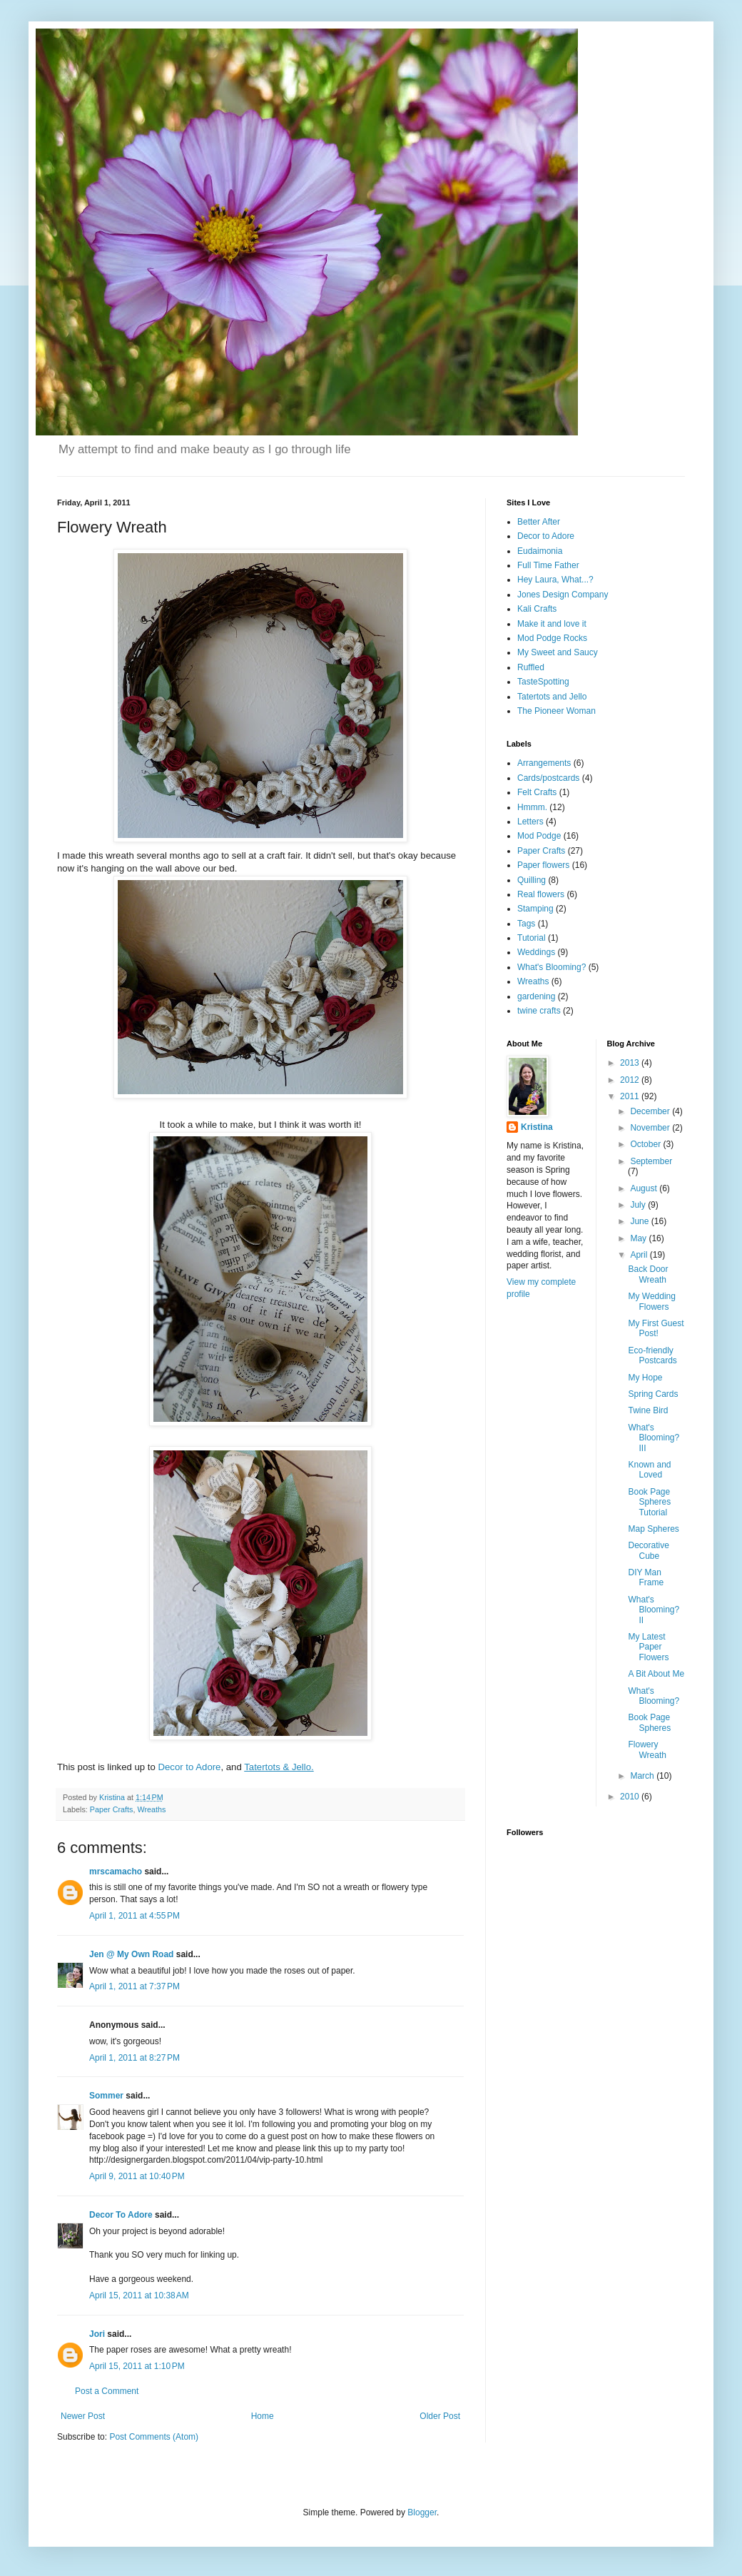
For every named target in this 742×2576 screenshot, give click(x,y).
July (639, 1205)
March (643, 1776)
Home (262, 2416)
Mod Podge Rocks (552, 638)
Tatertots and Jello (551, 697)
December (651, 1111)
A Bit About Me (656, 1674)
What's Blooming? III (653, 1438)
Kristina (537, 1127)
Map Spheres (653, 1529)
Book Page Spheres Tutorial (649, 1502)
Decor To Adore (121, 2215)
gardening (536, 996)
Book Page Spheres (649, 1722)
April (639, 1255)
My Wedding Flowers (651, 1301)
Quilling (531, 880)
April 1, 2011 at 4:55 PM (134, 1916)
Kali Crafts (536, 609)
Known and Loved (649, 1470)
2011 (630, 1096)
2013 (630, 1063)
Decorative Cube (648, 1550)
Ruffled (530, 667)
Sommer (106, 2096)
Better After (538, 522)
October (646, 1144)
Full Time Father (548, 565)
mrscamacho (115, 1872)
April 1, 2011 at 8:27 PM (134, 2058)
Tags (526, 924)
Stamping (535, 909)
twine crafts (539, 1011)
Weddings (536, 952)
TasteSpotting (543, 682)
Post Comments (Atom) (153, 2437)
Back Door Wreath (648, 1274)
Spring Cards (653, 1394)
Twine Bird (648, 1410)
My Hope (645, 1378)
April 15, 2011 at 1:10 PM (137, 2366)
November (651, 1128)
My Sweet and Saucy (557, 652)
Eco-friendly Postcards (652, 1355)
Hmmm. (532, 807)
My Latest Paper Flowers (648, 1647)
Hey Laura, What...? (555, 580)
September (651, 1161)
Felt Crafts (536, 792)
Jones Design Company (562, 595)
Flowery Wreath (647, 1749)
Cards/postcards (548, 778)
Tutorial (531, 938)
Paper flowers (543, 865)
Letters (530, 822)
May (639, 1238)
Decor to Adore (189, 1767)
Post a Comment (106, 2391)
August (644, 1188)
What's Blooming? (551, 967)
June (640, 1221)
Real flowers (540, 894)
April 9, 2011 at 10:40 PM (137, 2176)
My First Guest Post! (655, 1328)
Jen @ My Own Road (131, 1954)
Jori (97, 2334)
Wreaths (151, 1809)
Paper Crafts (111, 1809)
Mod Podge (539, 836)
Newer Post (83, 2416)
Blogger (422, 2512)
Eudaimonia (539, 551)
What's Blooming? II (653, 1610)
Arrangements (544, 763)
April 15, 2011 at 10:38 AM (139, 2295)
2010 (630, 1797)
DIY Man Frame (646, 1577)
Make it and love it (551, 624)
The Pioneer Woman (556, 711)
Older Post (440, 2416)
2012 (630, 1080)
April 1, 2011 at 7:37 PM (134, 1986)
